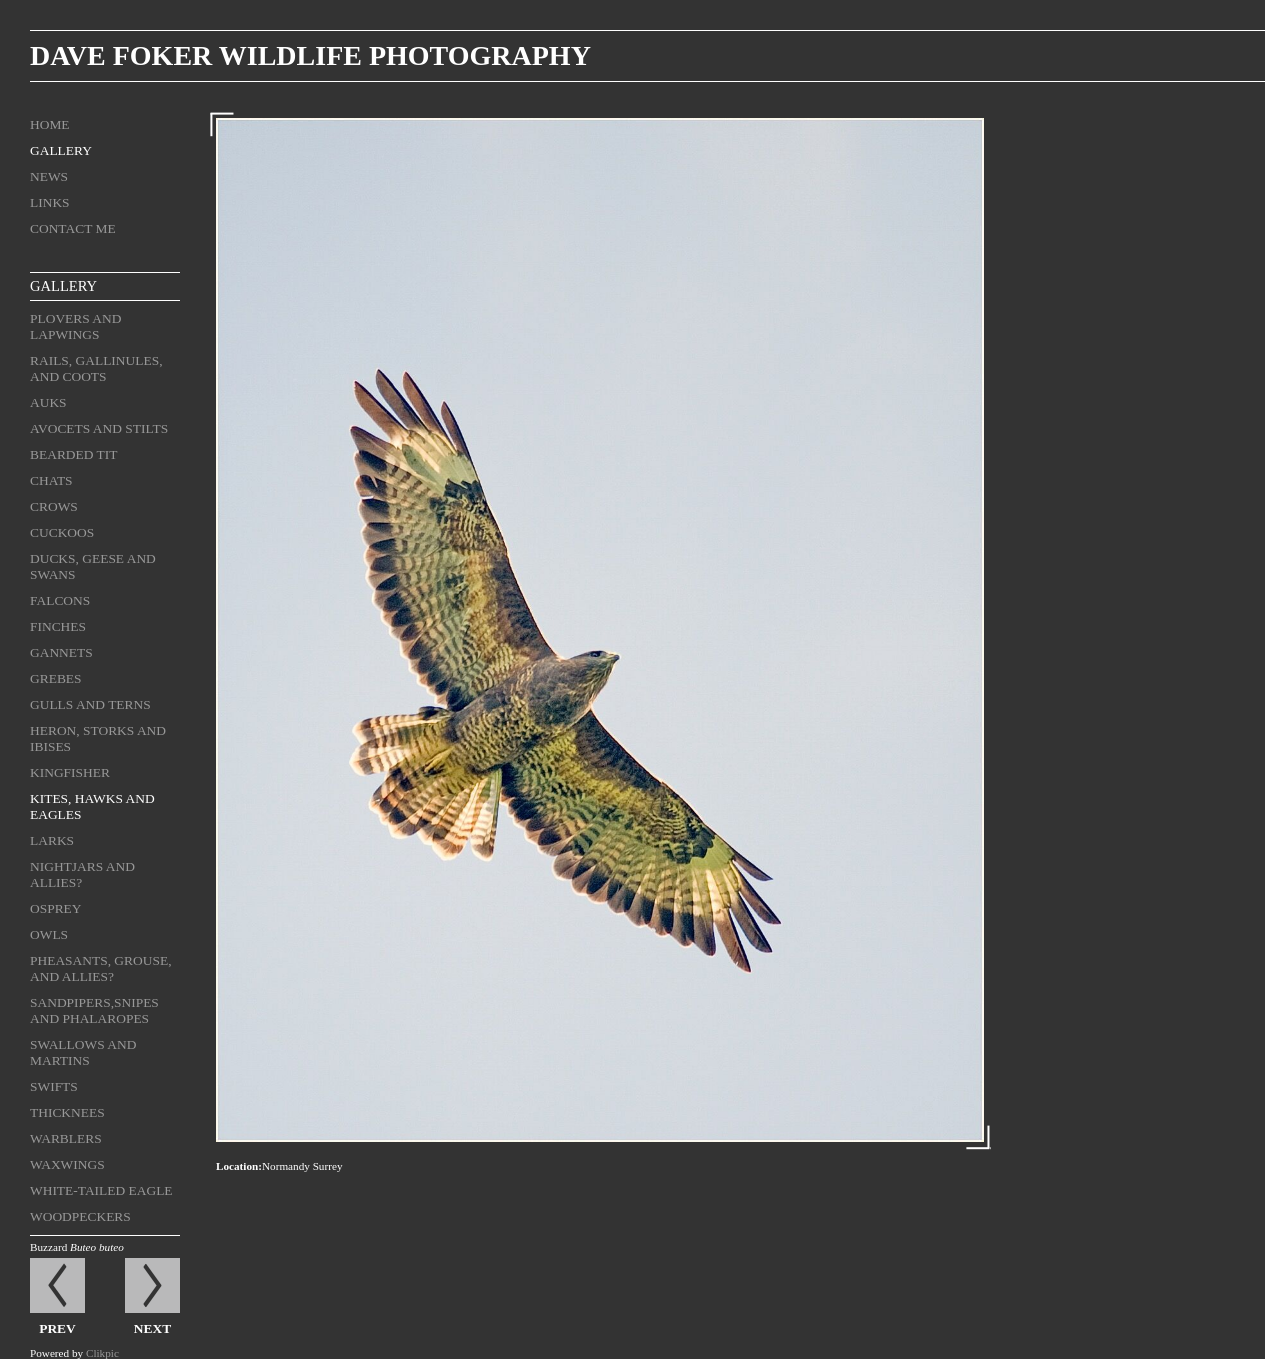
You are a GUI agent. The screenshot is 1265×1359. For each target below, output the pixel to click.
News (49, 176)
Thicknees (67, 1112)
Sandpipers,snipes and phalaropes (94, 1010)
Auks (48, 402)
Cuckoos (62, 532)
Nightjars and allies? (82, 874)
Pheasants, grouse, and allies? (101, 968)
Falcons (60, 600)
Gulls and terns (90, 704)
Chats (51, 480)
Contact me (73, 228)
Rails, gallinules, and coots (96, 368)
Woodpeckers (80, 1216)
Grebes (56, 678)
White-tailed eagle (101, 1190)
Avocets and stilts (99, 428)
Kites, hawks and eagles (92, 806)
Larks (52, 840)
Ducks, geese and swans (93, 566)
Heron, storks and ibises (98, 738)
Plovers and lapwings (75, 326)
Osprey (56, 908)
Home (50, 124)
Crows (54, 506)
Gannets (61, 652)
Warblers (66, 1138)
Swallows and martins (83, 1052)
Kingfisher (70, 772)
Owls (49, 934)
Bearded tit (73, 454)
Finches (58, 626)
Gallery (61, 150)
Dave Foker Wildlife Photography (310, 55)
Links (50, 202)
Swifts (54, 1086)
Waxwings (67, 1164)
